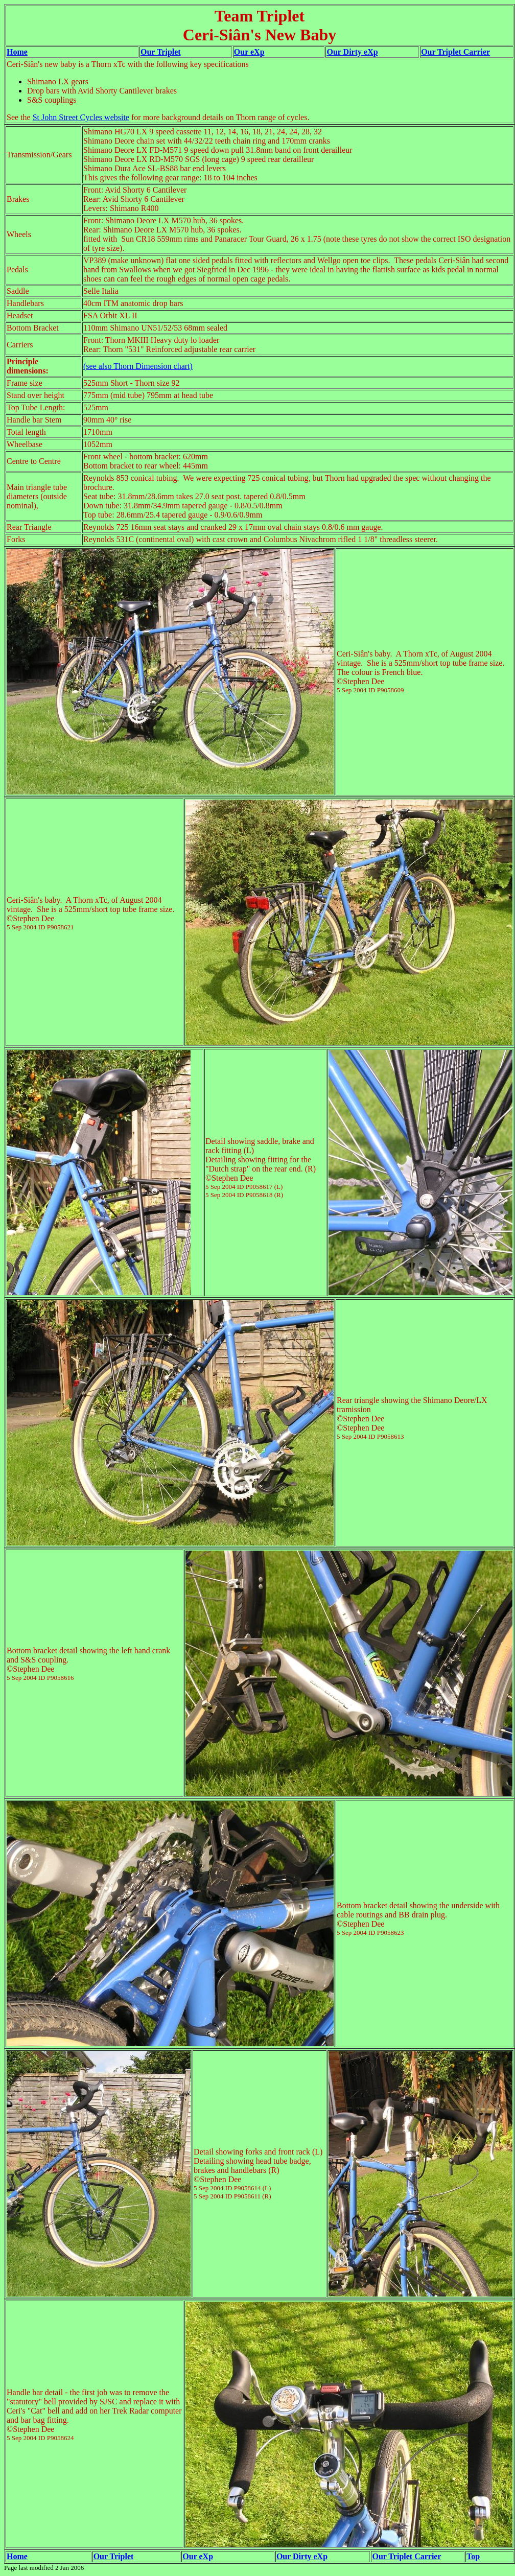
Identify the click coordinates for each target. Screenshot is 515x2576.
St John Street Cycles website (81, 117)
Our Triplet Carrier (455, 52)
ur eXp (252, 52)
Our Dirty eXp (352, 52)
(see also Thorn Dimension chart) (138, 366)
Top (473, 2556)
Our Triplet (161, 52)
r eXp (203, 2556)
